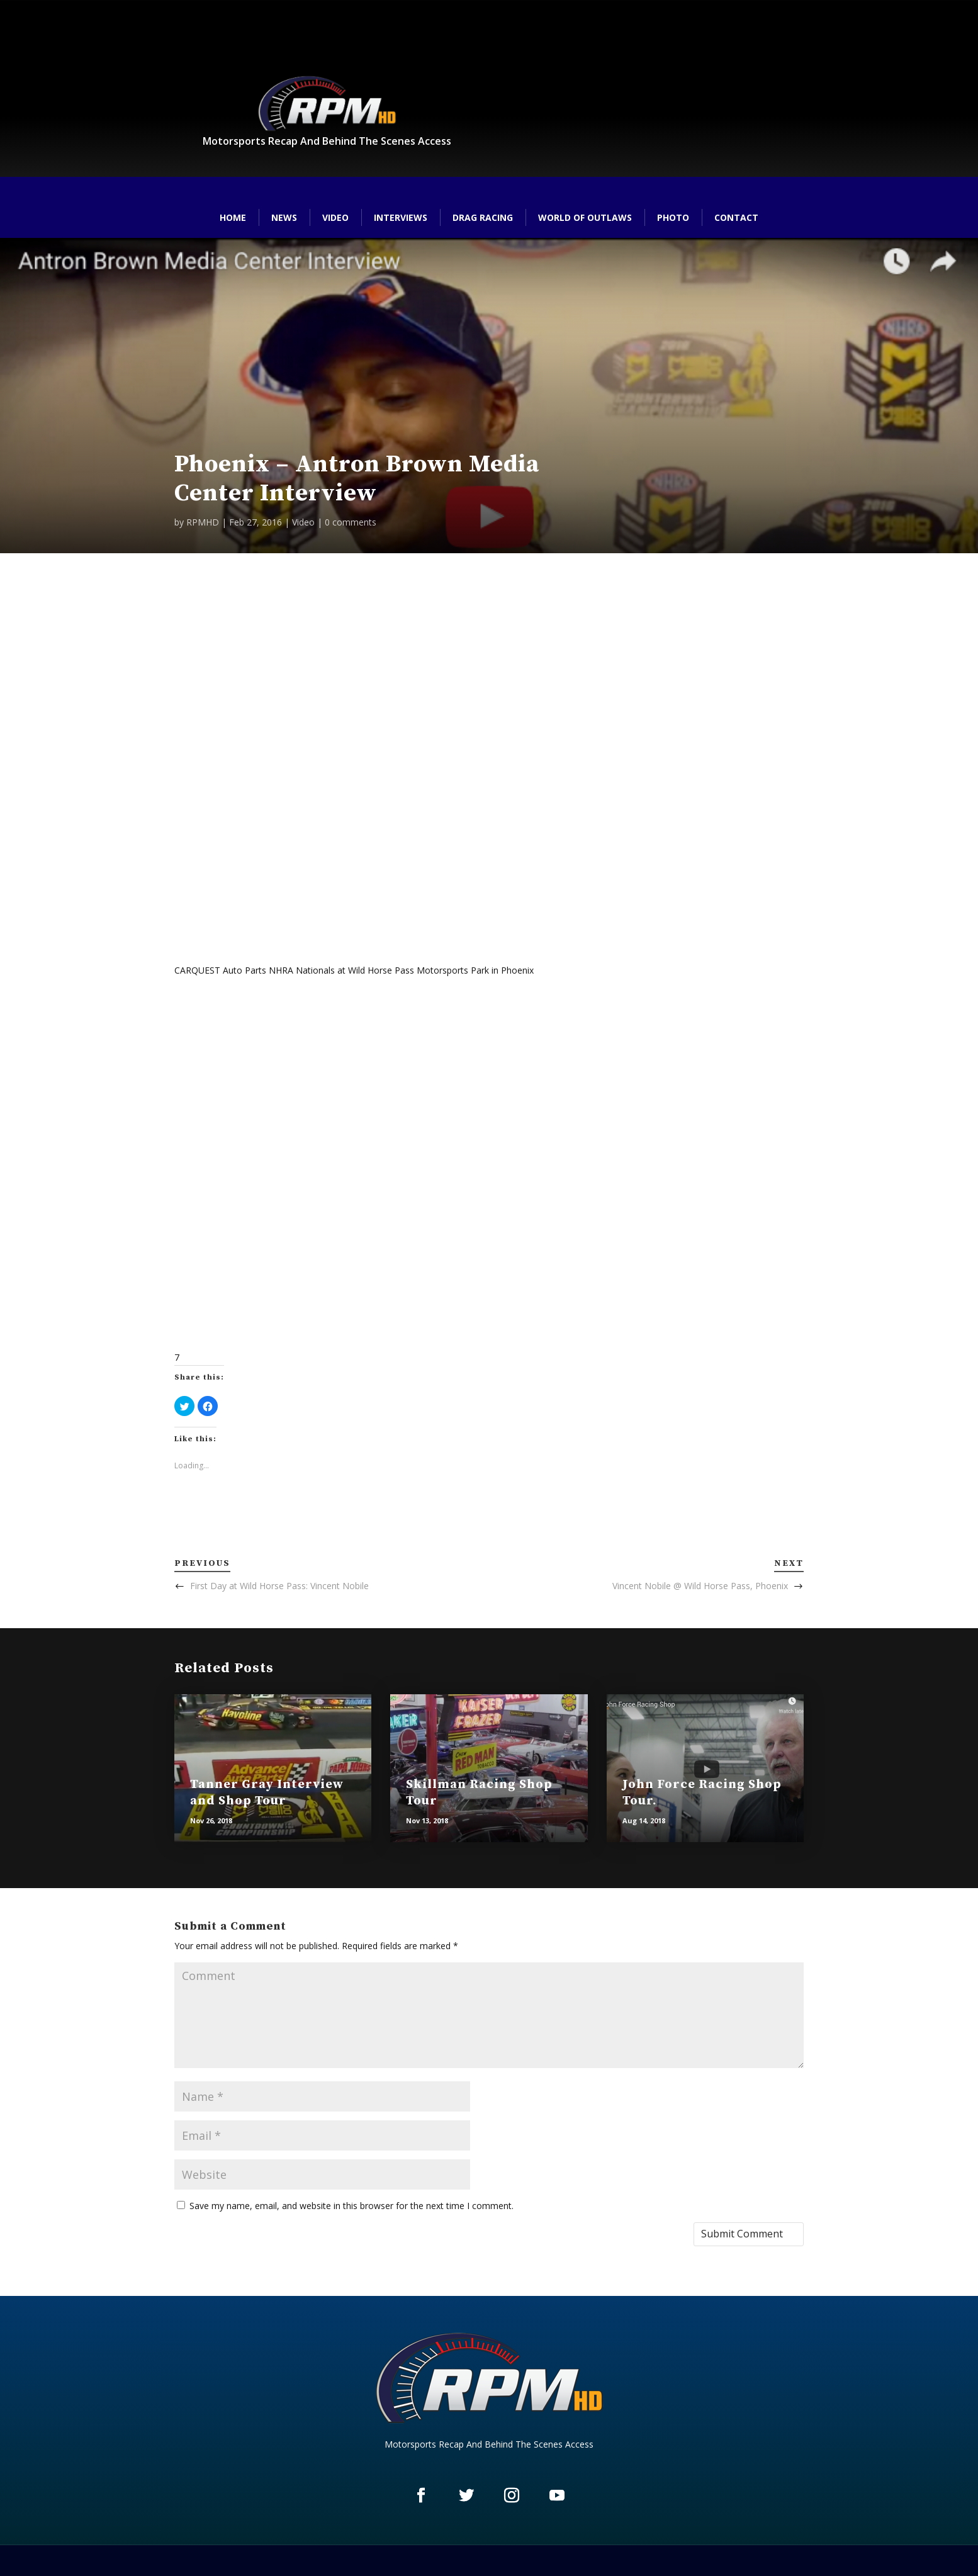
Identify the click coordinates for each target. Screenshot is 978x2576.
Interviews (400, 217)
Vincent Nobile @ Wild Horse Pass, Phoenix (700, 1586)
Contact (736, 217)
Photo (673, 217)
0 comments (350, 522)
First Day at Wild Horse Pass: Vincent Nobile (279, 1586)
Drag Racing (482, 217)
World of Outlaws (585, 217)
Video (335, 217)
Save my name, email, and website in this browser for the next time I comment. (351, 2206)
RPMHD (202, 522)
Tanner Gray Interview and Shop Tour (267, 1793)
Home (233, 217)
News (284, 217)
